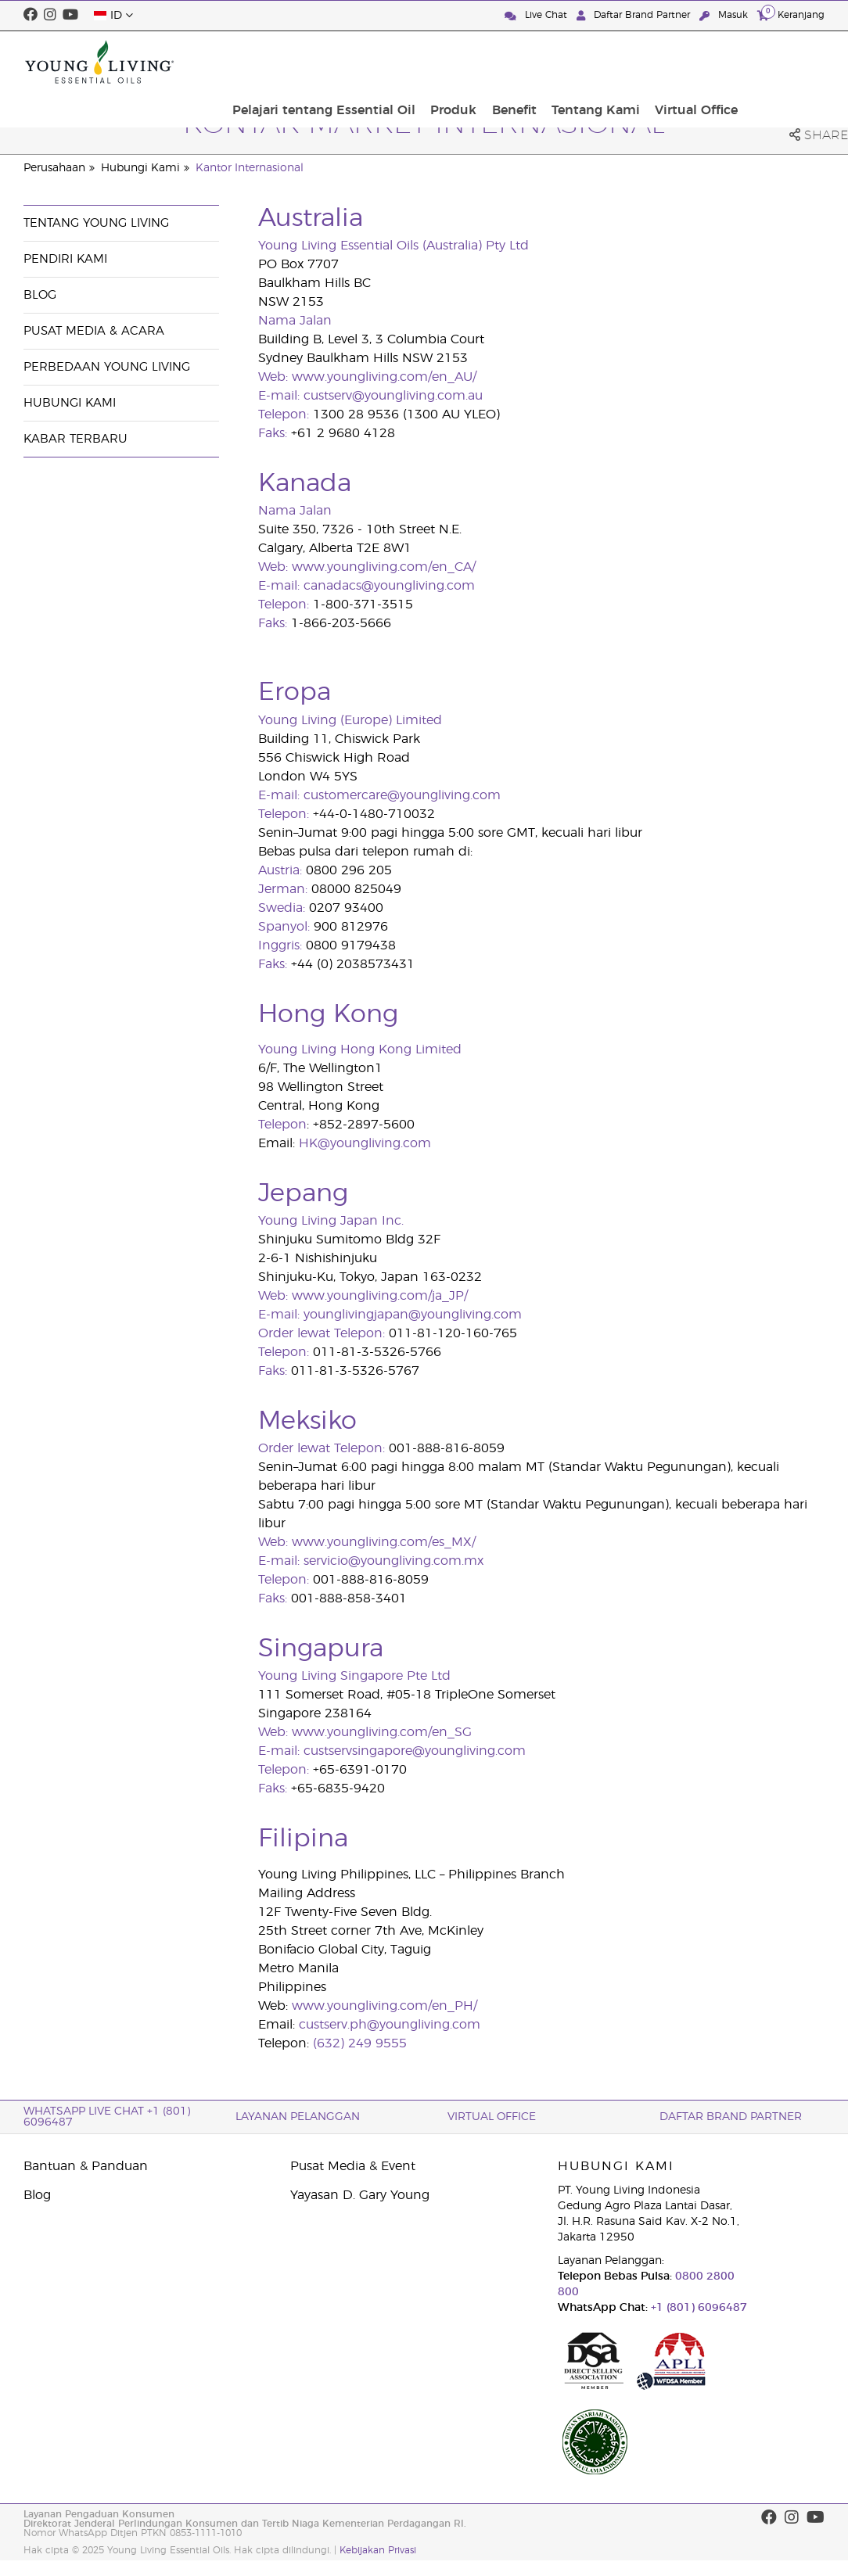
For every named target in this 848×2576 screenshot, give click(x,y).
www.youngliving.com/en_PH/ (384, 2006)
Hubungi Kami (140, 168)
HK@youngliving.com (365, 1143)
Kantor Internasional (250, 168)
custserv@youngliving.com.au (393, 395)
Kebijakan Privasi (378, 2550)
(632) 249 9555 (360, 2043)
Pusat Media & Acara (93, 331)
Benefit (607, 62)
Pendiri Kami (65, 259)
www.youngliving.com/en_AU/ (384, 377)
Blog (39, 295)
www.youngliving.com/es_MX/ (384, 1542)
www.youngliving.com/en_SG (382, 1732)
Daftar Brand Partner (635, 15)
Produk (553, 62)
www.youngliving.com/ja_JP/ (380, 1296)
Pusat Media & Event (352, 2166)
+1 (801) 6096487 (697, 2307)
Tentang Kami (683, 62)
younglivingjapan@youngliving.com (413, 1314)
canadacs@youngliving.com (389, 585)
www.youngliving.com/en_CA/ (384, 567)
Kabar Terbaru (75, 439)
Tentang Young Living (96, 223)
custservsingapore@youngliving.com (415, 1751)
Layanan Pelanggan (297, 2116)
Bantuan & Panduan (85, 2166)
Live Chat (537, 15)
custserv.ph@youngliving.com (389, 2024)
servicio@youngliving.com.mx (393, 1561)
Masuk (725, 15)
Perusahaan (54, 168)
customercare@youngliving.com (402, 795)
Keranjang (791, 14)
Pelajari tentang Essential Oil (428, 62)
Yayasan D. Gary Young (359, 2195)
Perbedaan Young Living (106, 367)
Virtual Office (778, 62)
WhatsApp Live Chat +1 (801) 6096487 (106, 2117)
